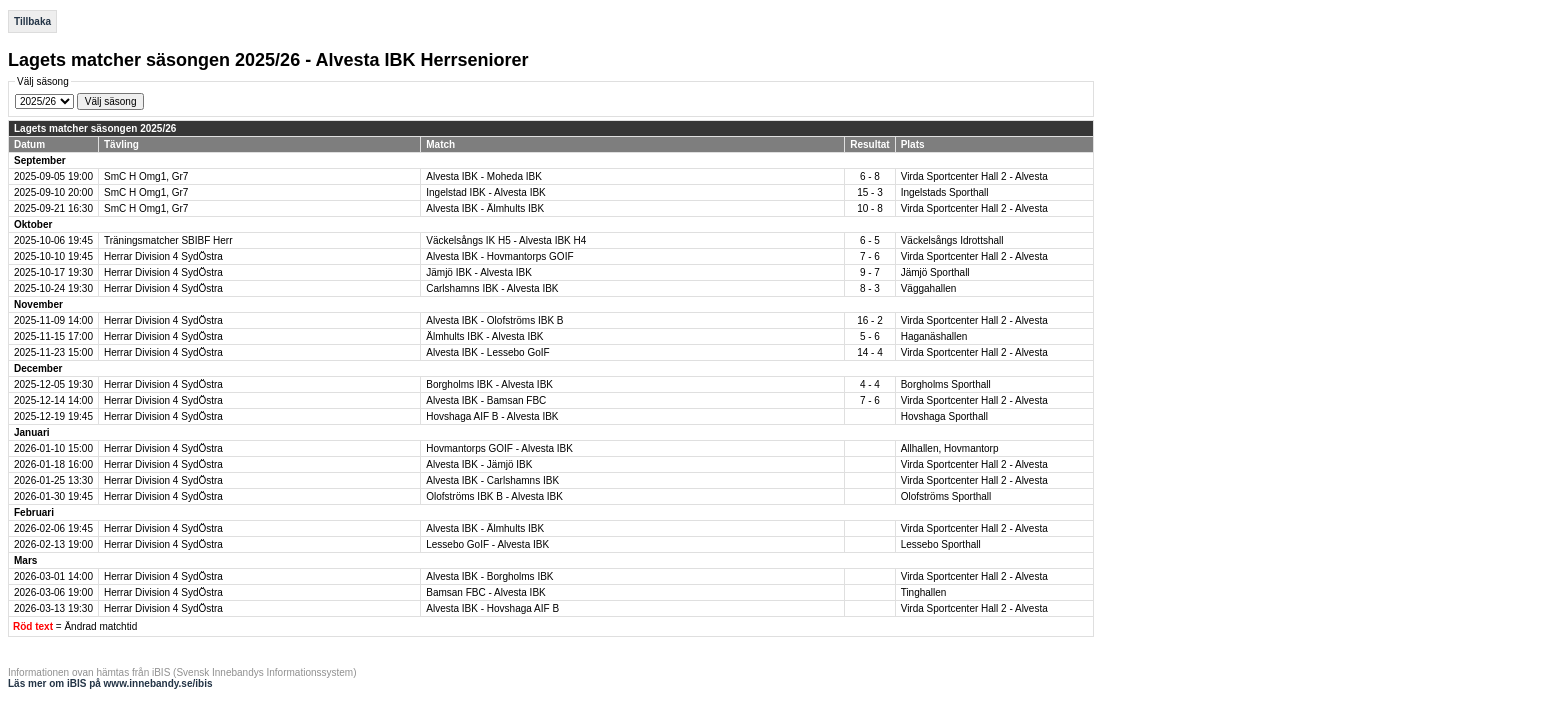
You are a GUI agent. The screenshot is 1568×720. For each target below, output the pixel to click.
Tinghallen (924, 592)
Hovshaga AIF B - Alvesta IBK (492, 416)
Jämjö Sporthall (935, 272)
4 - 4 (870, 384)
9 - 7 (870, 272)
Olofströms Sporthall (946, 496)
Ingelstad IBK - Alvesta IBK (486, 192)
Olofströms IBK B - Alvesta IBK (494, 496)
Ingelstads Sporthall (945, 192)
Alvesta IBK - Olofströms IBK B (494, 320)
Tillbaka (32, 21)
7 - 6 (870, 256)
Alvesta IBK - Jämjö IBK (479, 464)
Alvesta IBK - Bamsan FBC (486, 400)
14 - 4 (870, 352)
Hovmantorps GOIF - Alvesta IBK (499, 448)
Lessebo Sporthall (941, 544)
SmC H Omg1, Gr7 (146, 176)
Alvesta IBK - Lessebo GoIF (487, 352)
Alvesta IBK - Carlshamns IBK (492, 480)
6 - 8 (870, 176)
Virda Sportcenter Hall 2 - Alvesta (974, 176)
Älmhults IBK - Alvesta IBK (484, 336)
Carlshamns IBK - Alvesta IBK (492, 288)
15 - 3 (870, 192)
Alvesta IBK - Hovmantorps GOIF (499, 256)
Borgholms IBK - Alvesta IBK (489, 384)
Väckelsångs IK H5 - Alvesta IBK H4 (506, 240)
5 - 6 (870, 336)
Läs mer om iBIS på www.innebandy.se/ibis (110, 683)
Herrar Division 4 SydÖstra (163, 256)
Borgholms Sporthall (946, 384)
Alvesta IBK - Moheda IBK (484, 176)
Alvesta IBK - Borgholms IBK (489, 576)
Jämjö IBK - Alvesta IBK (479, 272)
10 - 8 (870, 208)
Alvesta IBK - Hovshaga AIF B (492, 608)
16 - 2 (870, 320)
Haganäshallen (934, 336)
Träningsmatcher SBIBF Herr (168, 240)
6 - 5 (870, 240)
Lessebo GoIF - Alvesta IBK (487, 544)
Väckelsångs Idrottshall (952, 240)
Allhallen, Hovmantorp (950, 448)
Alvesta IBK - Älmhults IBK (485, 208)
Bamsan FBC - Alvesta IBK (486, 592)
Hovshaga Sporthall (944, 416)
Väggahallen (929, 288)
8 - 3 (870, 288)
